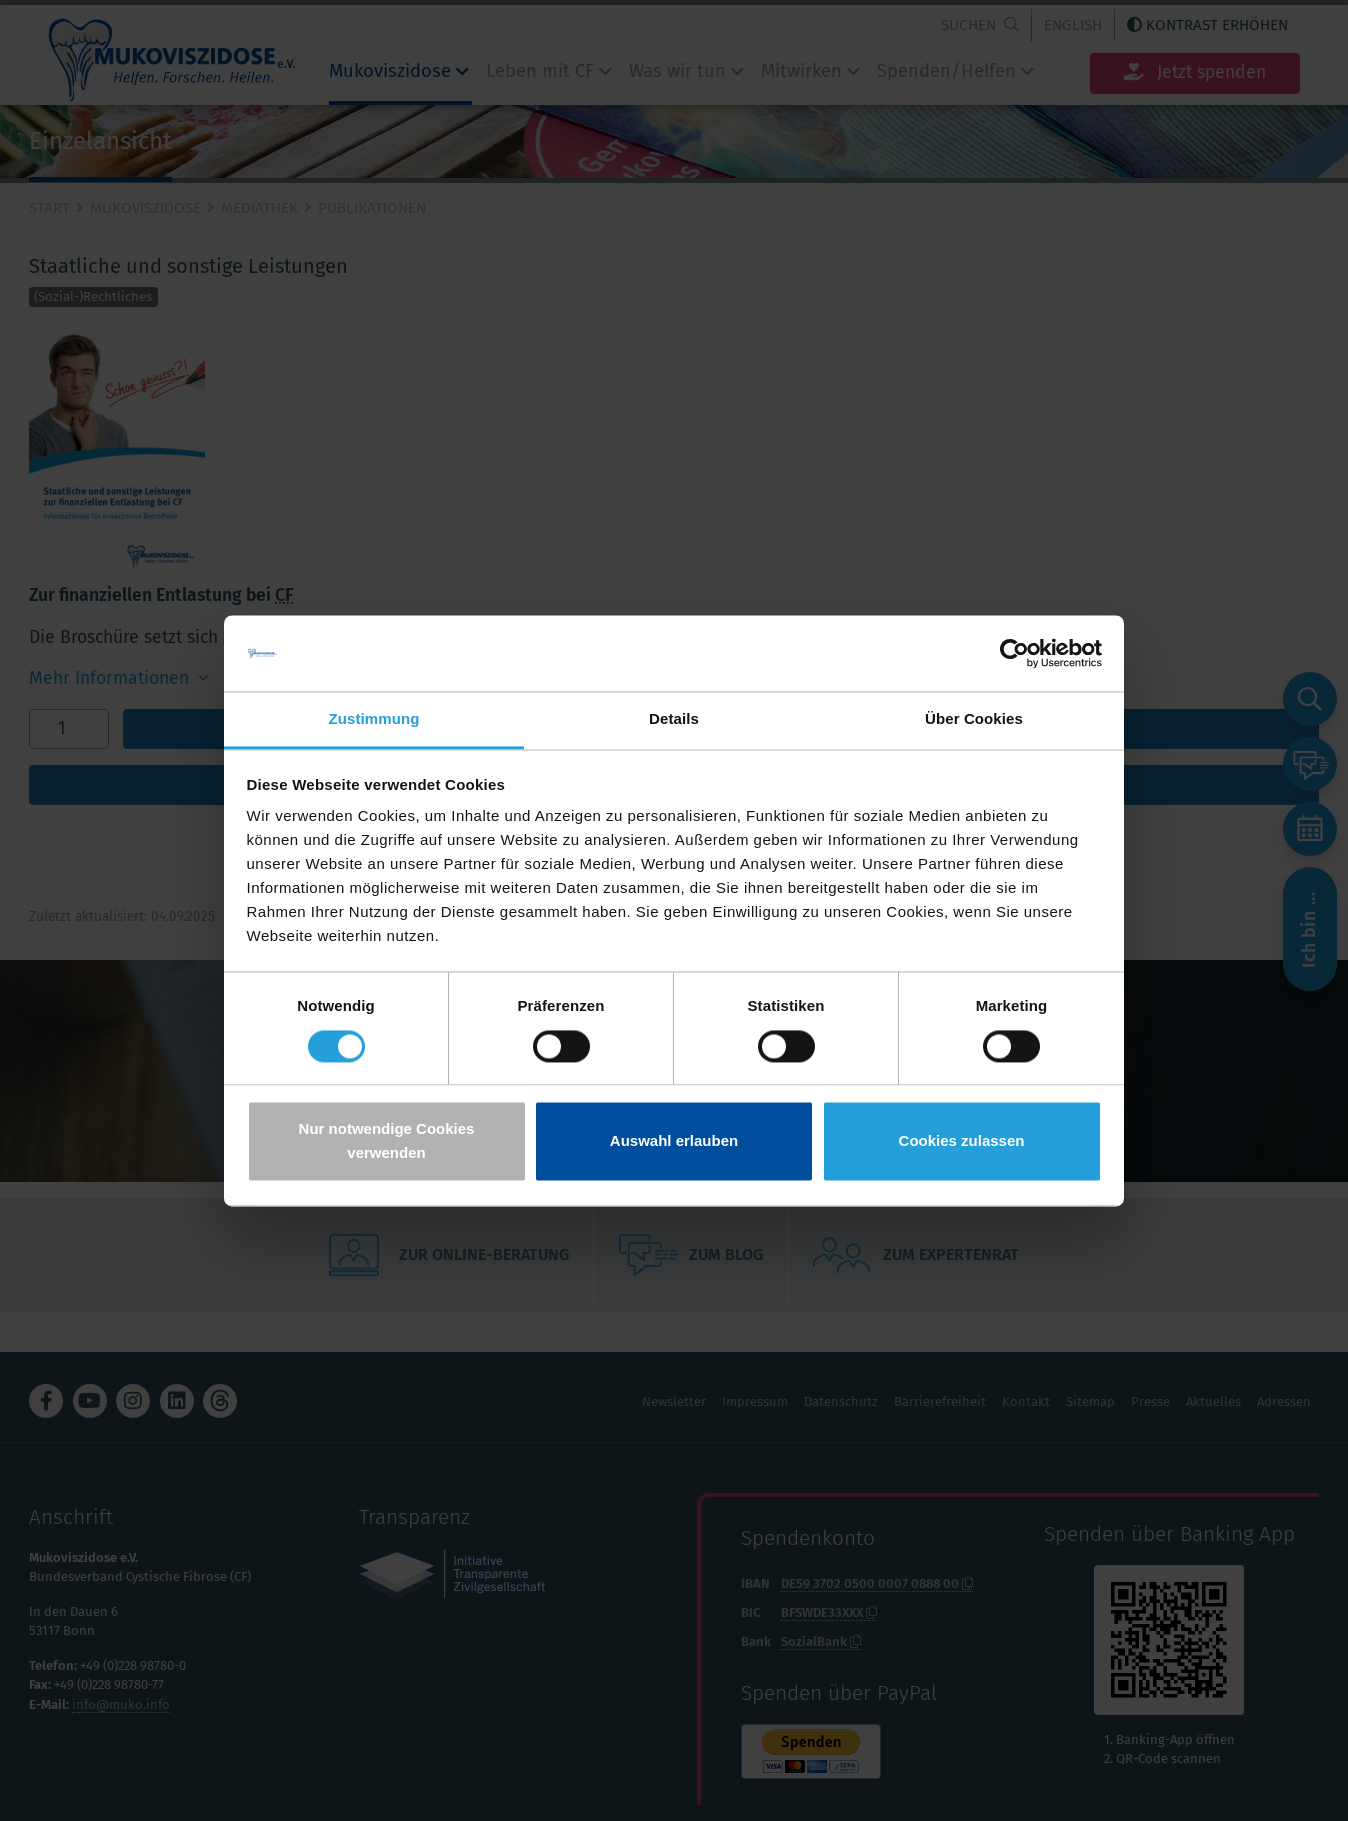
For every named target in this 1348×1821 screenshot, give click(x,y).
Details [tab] (674, 719)
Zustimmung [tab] (374, 719)
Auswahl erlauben (674, 1141)
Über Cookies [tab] (974, 719)
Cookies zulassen (962, 1141)
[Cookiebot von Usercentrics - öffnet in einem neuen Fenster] (1014, 653)
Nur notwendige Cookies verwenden (387, 1141)
